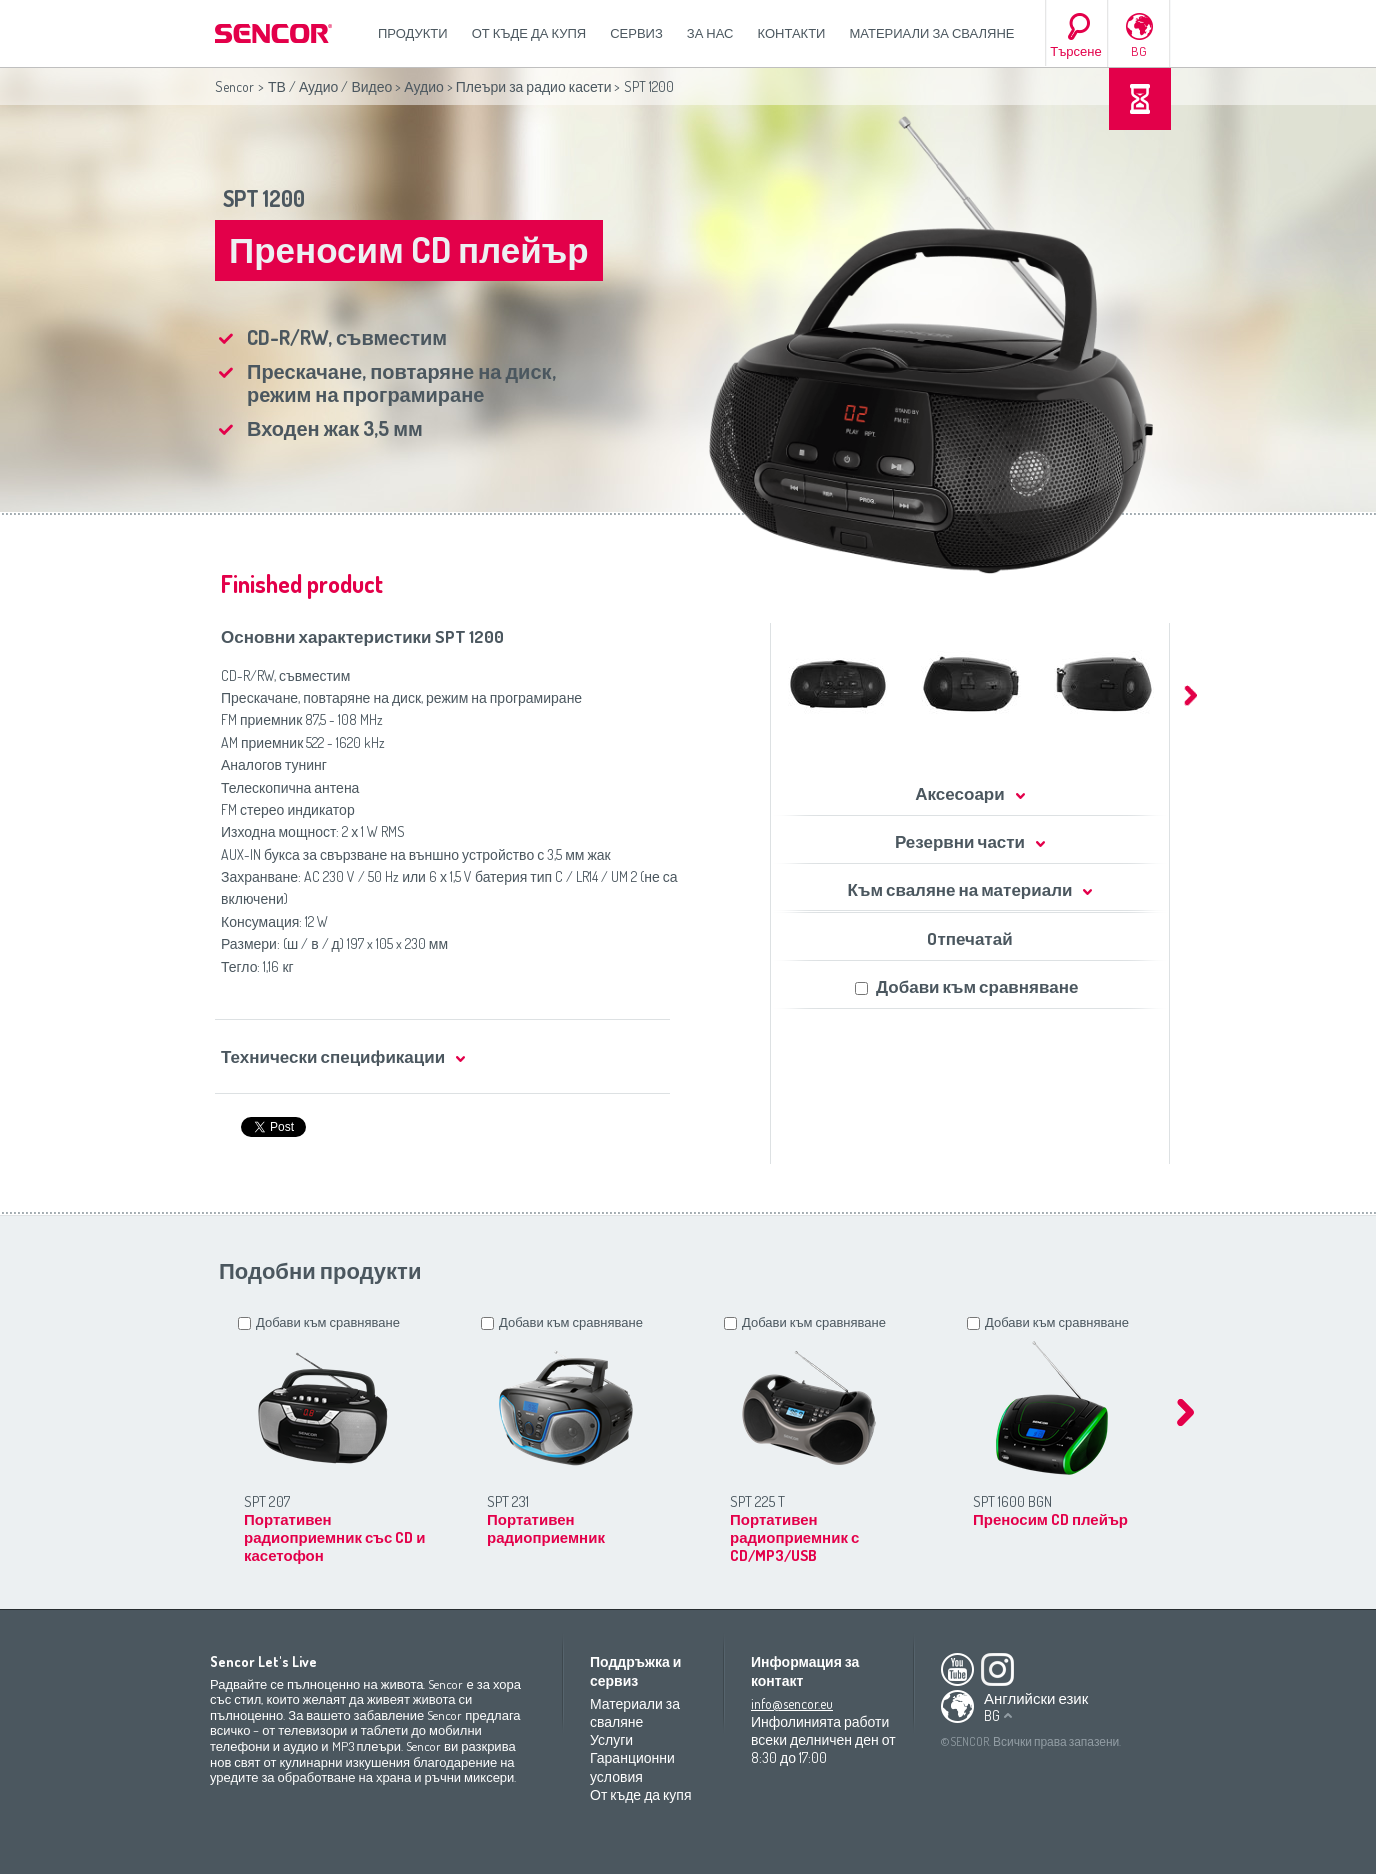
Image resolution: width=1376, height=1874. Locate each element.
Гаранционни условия (632, 1766)
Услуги (611, 1739)
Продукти (413, 33)
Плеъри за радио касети (534, 86)
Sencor (234, 86)
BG (1139, 51)
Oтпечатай (969, 938)
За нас (710, 33)
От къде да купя (529, 33)
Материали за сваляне (931, 33)
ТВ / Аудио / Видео (330, 86)
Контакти (792, 33)
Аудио (424, 86)
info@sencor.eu (792, 1703)
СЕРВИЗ (636, 33)
